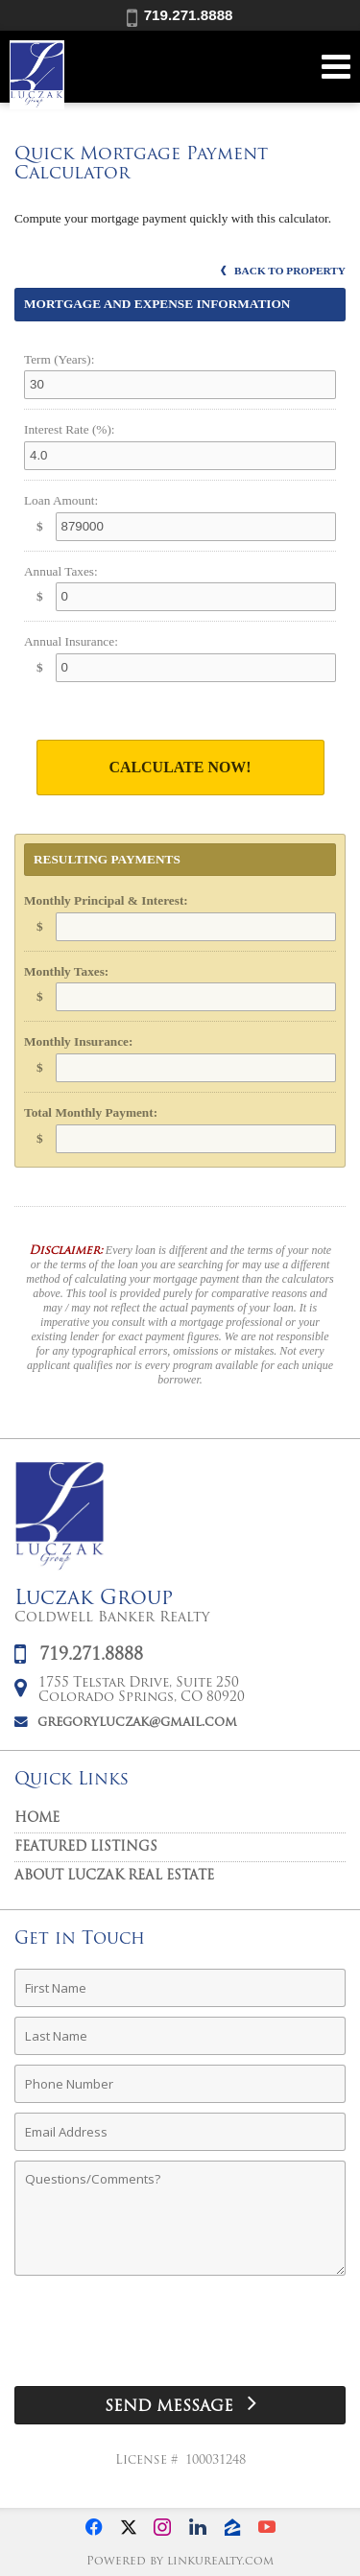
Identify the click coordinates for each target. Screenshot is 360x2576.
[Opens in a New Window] (94, 2527)
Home (37, 1818)
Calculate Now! (179, 767)
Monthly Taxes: (66, 971)
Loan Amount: (61, 500)
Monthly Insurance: (78, 1041)
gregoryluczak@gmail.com (137, 1722)
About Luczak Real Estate (114, 1876)
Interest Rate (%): (69, 429)
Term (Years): (59, 359)
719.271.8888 (179, 15)
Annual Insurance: (71, 641)
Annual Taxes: (61, 571)
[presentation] (180, 2338)
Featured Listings (85, 1847)
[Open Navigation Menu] (336, 66)
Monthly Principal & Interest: (106, 900)
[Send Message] (180, 2405)
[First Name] (180, 1988)
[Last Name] (180, 2036)
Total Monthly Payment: (90, 1112)
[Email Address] (180, 2132)
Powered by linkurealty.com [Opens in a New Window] (180, 2561)
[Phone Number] (180, 2084)
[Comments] (180, 2218)
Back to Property (283, 270)
